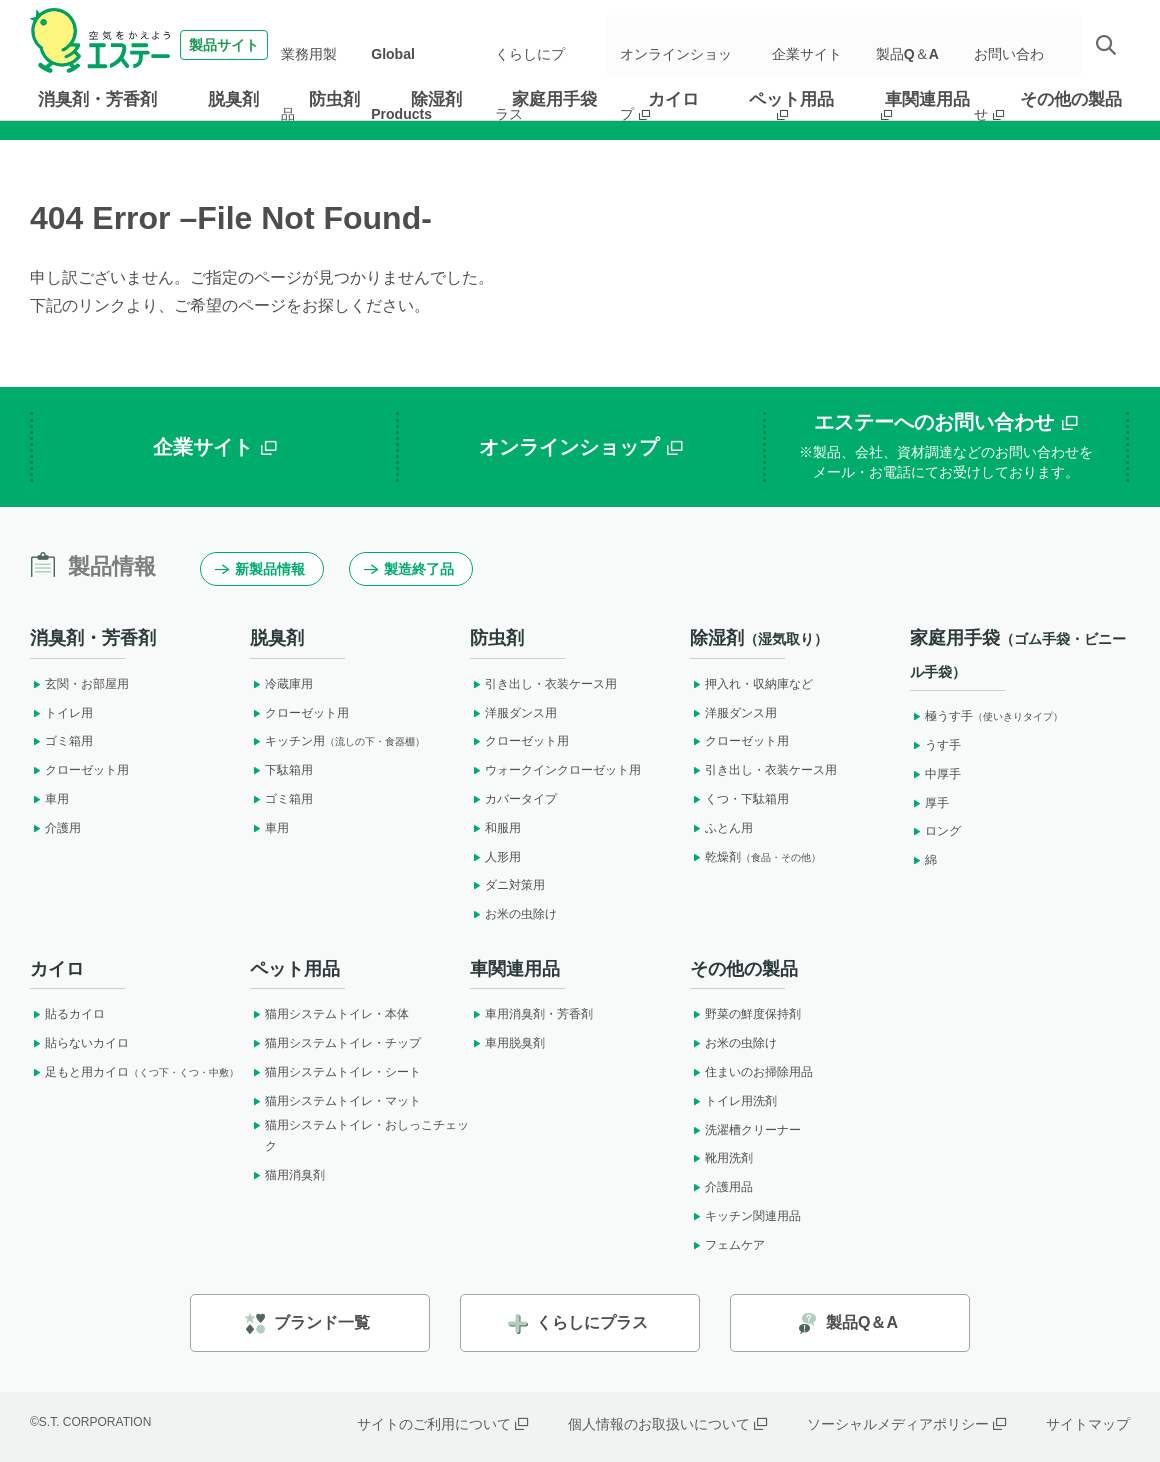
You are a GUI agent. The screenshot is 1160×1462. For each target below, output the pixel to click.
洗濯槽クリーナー (745, 1130)
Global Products (430, 45)
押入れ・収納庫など (751, 684)
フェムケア (727, 1245)
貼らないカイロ (79, 1043)
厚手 (929, 803)
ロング (935, 831)
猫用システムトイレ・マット (335, 1101)
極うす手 (986, 716)
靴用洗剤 (721, 1158)
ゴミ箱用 (61, 741)
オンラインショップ (691, 45)
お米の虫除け (513, 914)
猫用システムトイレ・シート (335, 1072)
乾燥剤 (755, 857)
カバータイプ (513, 799)
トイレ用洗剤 (733, 1101)
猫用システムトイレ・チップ (335, 1043)
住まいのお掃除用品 (751, 1072)
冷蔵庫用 (281, 684)
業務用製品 (331, 45)
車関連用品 (927, 99)
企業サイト (819, 45)
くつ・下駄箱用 (739, 799)
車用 (49, 799)
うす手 (935, 745)
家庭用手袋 (554, 99)
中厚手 (935, 774)
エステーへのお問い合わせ (946, 447)
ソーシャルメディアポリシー (906, 1424)
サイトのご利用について (442, 1424)
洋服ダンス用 (513, 713)
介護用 (55, 828)
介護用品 (721, 1187)
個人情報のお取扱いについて (667, 1424)
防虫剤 (334, 99)
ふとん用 (721, 828)
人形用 (495, 857)
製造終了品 (409, 569)
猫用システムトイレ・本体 (329, 1014)
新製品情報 (260, 569)
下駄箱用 (281, 770)
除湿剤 (436, 99)
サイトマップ (1088, 1424)
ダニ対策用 (507, 885)
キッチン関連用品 (745, 1216)
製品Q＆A (915, 45)
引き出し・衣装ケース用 (543, 684)
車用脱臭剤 (507, 1043)
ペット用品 (791, 99)
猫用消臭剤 (287, 1175)
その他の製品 (1071, 99)
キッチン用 (337, 741)
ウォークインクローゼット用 (555, 770)
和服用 (495, 828)
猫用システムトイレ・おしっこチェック (359, 1136)
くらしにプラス (543, 45)
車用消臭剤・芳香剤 (531, 1014)
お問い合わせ (1018, 45)
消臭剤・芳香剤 (97, 99)
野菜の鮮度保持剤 (745, 1014)
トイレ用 (61, 713)
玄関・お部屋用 (79, 684)
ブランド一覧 (307, 1323)
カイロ (673, 99)
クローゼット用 (79, 770)
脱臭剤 (233, 99)
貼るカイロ (67, 1014)
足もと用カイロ (134, 1072)
